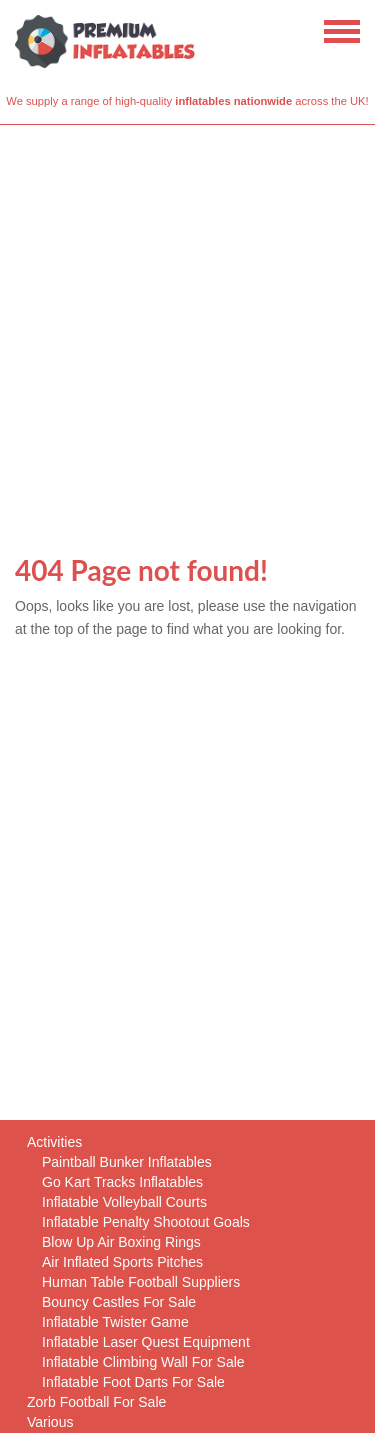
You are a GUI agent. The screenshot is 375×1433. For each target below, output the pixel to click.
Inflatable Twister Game (115, 1322)
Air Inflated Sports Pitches (122, 1262)
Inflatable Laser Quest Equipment (146, 1342)
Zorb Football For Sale (96, 1402)
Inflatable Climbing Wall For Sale (143, 1362)
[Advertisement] (187, 322)
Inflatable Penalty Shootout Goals (146, 1222)
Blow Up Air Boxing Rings (121, 1242)
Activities (54, 1142)
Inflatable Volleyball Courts (124, 1202)
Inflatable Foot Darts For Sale (133, 1382)
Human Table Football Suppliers (141, 1282)
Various (50, 1422)
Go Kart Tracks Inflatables (122, 1182)
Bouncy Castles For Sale (119, 1302)
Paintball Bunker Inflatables (127, 1162)
